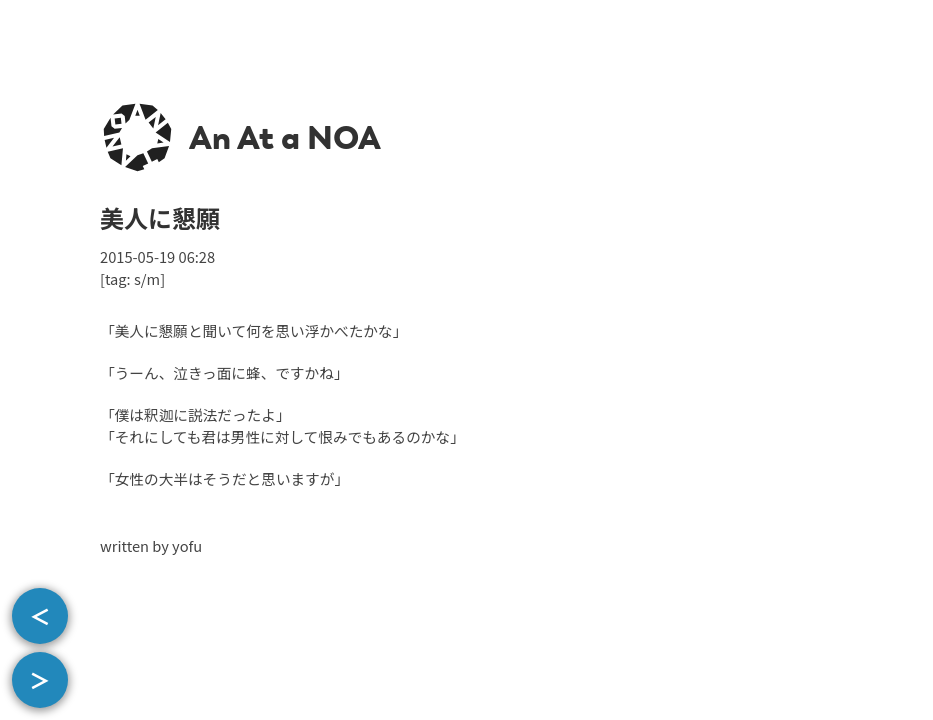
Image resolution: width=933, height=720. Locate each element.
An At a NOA (285, 138)
